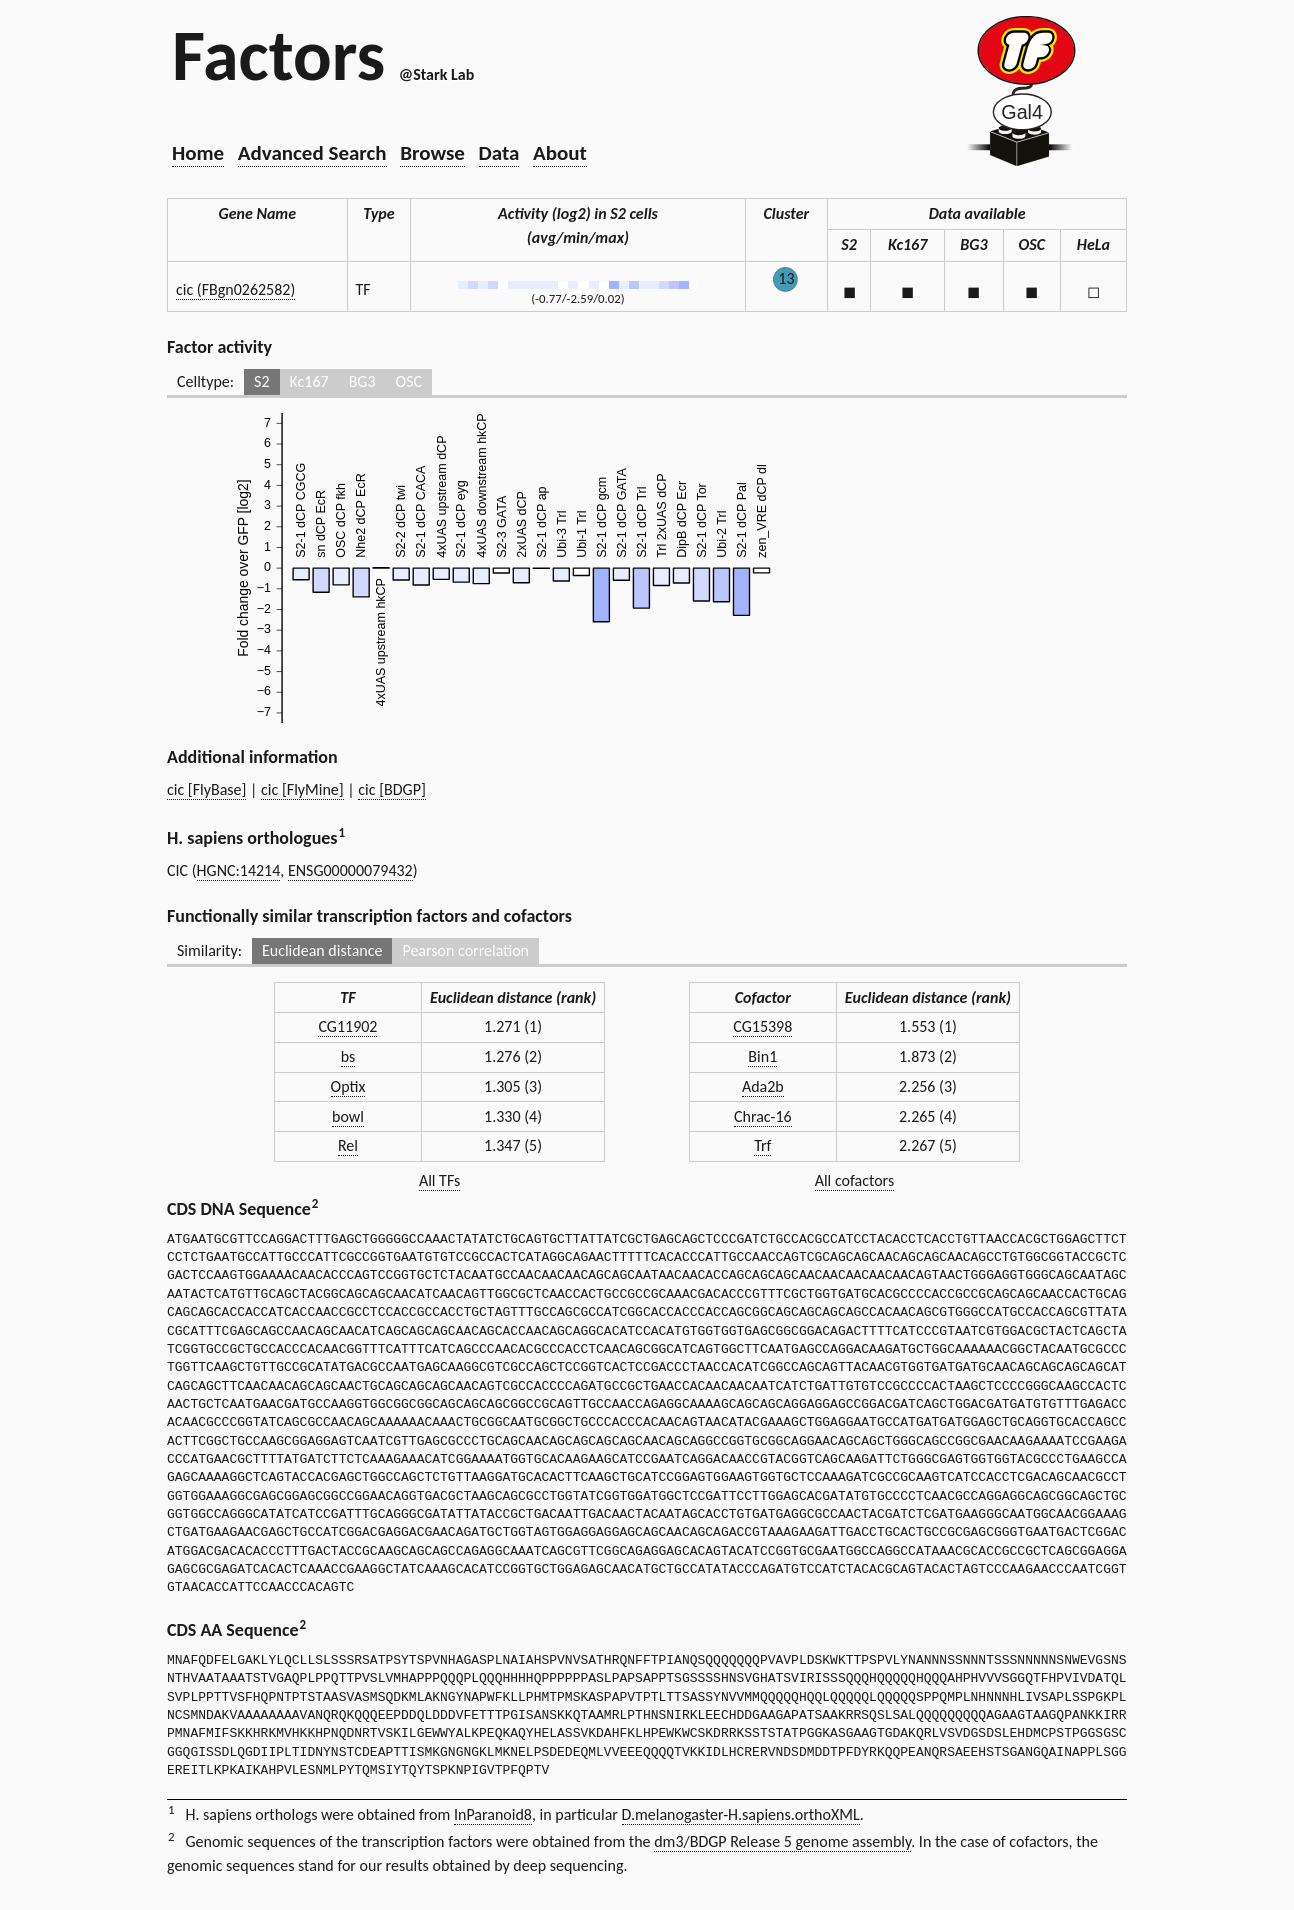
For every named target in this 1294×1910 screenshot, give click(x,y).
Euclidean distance (322, 950)
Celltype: (205, 381)
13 (786, 278)
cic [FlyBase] (206, 789)
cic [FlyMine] (302, 789)
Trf (762, 1145)
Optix (348, 1086)
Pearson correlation (465, 950)
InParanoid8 (493, 1814)
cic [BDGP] (392, 789)
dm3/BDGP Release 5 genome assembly (782, 1841)
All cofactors (855, 1180)
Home (198, 153)
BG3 (362, 381)
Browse (432, 153)
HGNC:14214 (239, 870)
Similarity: (209, 950)
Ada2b (763, 1086)
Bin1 (762, 1056)
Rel (348, 1145)
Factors (278, 55)
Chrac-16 (763, 1116)
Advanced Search (312, 153)
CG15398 (762, 1026)
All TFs (439, 1180)
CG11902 (347, 1026)
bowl (348, 1116)
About (560, 153)
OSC (409, 381)
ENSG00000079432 (350, 870)
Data (499, 153)
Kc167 (309, 381)
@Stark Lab (436, 74)
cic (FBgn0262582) (235, 289)
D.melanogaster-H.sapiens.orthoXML (741, 1814)
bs (348, 1056)
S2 (261, 381)
